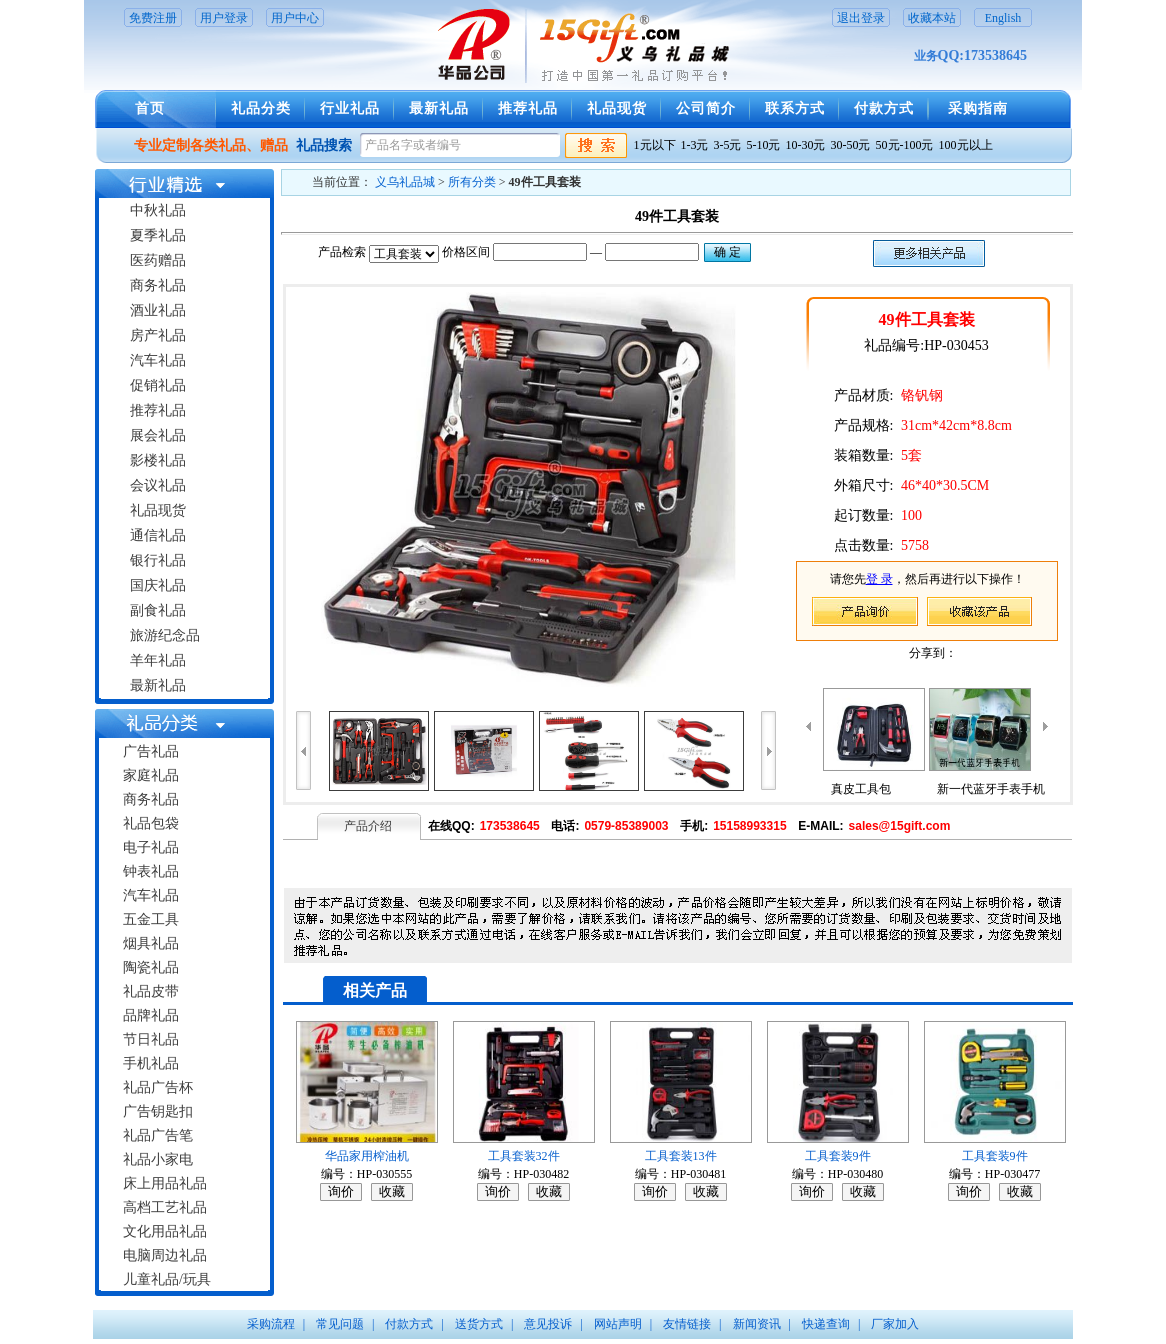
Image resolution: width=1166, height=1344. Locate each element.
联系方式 (795, 108)
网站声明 (618, 1324)
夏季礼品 (158, 235)
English (1003, 18)
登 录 (879, 579)
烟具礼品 (151, 943)
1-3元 (695, 145)
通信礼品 (158, 535)
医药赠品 (158, 260)
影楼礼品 (158, 460)
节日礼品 (151, 1039)
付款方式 (884, 108)
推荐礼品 (528, 108)
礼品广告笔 (158, 1135)
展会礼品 (158, 435)
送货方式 (479, 1324)
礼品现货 (617, 108)
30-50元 (851, 145)
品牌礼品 (151, 1015)
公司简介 (706, 108)
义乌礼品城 (405, 182)
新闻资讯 (757, 1324)
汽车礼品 (158, 360)
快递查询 (826, 1324)
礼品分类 (261, 108)
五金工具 (151, 919)
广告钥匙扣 (158, 1111)
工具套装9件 (838, 1156)
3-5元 (728, 145)
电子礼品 (151, 847)
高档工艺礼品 (165, 1207)
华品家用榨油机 (367, 1156)
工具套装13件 (681, 1156)
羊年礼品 (158, 660)
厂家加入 (895, 1324)
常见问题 (340, 1324)
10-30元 (806, 145)
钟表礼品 (151, 871)
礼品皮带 (151, 991)
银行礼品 (158, 560)
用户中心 (295, 18)
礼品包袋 (151, 823)
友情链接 (687, 1324)
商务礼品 (158, 285)
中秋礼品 (158, 210)
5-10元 (764, 145)
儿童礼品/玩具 (167, 1279)
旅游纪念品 (165, 635)
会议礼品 (158, 485)
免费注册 (153, 18)
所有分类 (472, 182)
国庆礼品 (158, 585)
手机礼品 (151, 1063)
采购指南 (978, 108)
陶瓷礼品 (151, 967)
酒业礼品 (158, 310)
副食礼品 (158, 610)
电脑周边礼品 (165, 1255)
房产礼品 (158, 335)
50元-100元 (905, 145)
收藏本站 (932, 18)
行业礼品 (350, 108)
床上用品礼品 (165, 1183)
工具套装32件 (524, 1156)
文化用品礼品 (165, 1231)
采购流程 (271, 1324)
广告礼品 (151, 751)
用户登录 (224, 18)
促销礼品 (158, 385)
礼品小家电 (158, 1159)
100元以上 (966, 145)
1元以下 (655, 145)
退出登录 (861, 18)
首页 (150, 108)
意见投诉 (548, 1324)
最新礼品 (439, 108)
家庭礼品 (151, 775)
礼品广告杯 (158, 1087)
